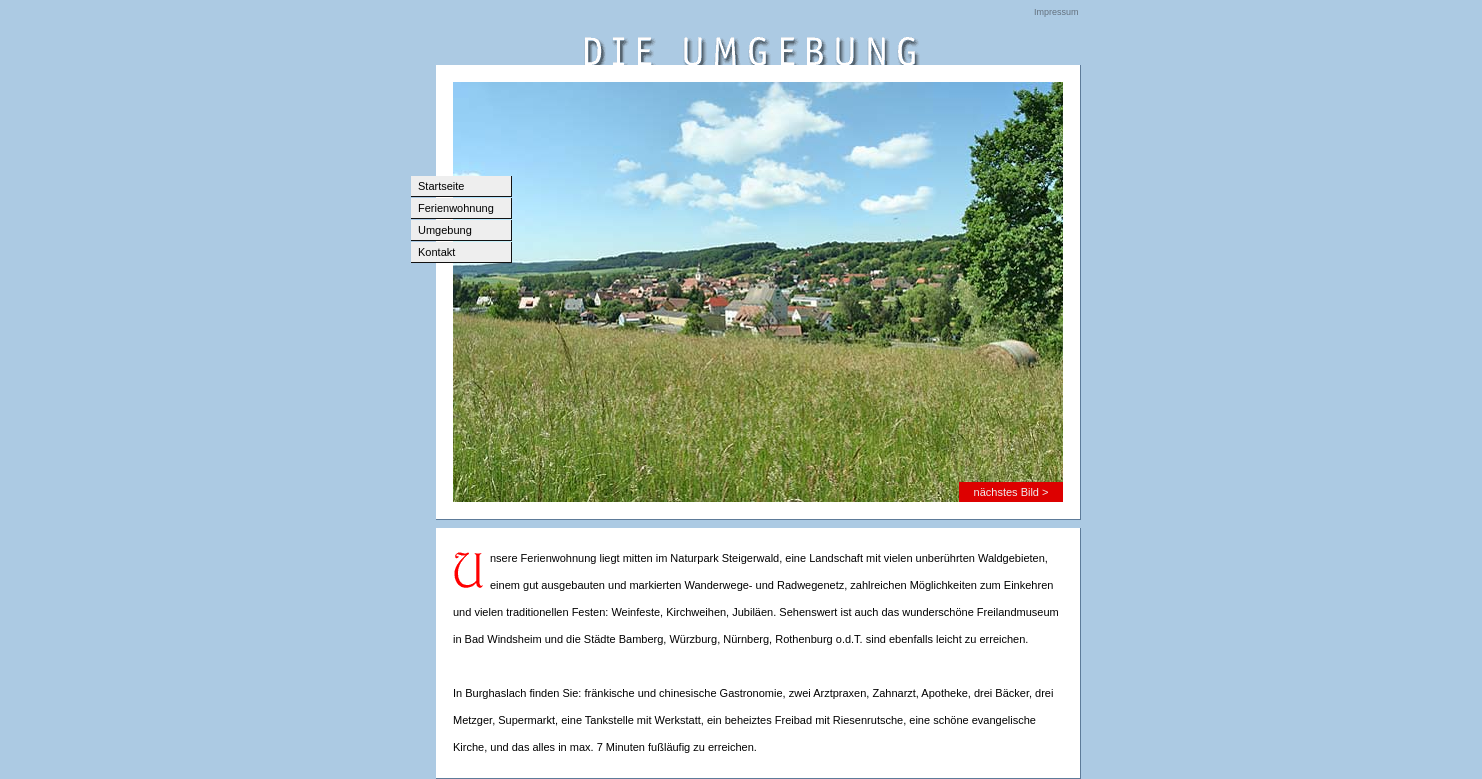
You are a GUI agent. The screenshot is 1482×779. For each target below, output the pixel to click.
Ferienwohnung (456, 208)
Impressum (1056, 12)
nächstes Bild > (1011, 492)
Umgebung (445, 230)
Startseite (441, 186)
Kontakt (436, 252)
